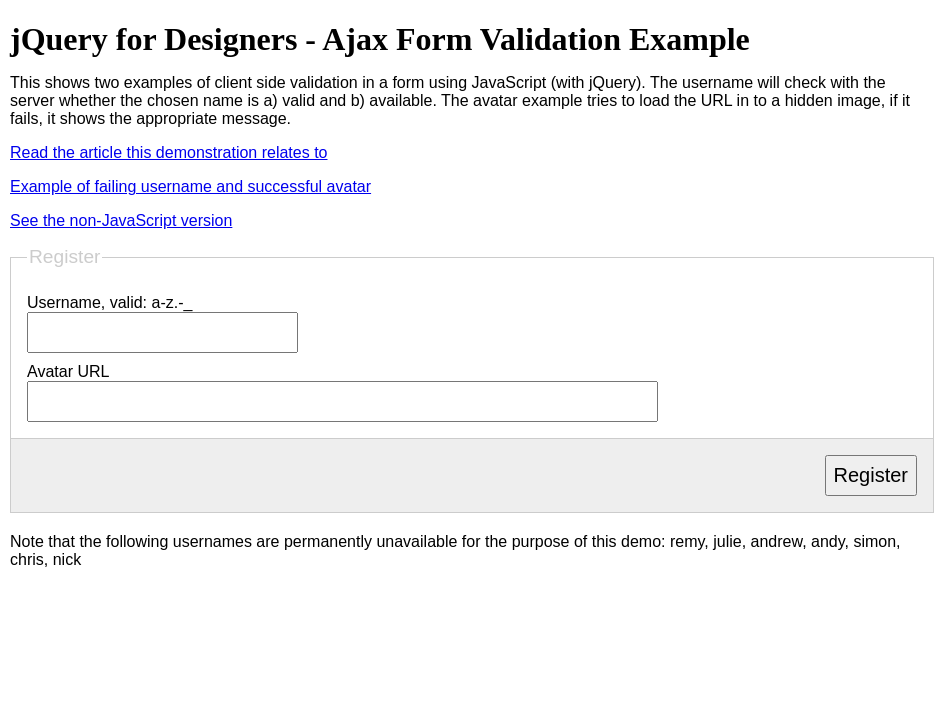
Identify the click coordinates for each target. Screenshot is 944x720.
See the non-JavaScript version (121, 220)
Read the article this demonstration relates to (169, 152)
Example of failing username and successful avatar (190, 186)
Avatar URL (68, 371)
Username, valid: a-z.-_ (109, 302)
